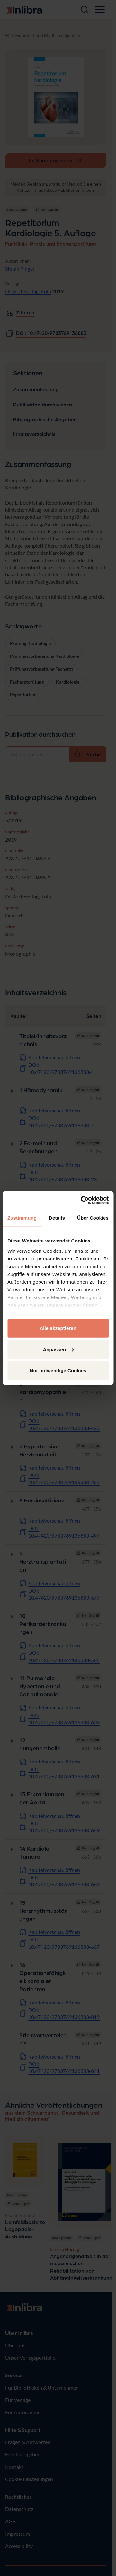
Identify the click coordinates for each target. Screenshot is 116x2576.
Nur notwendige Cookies (58, 1370)
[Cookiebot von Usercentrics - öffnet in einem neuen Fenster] (82, 1200)
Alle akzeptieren (58, 1328)
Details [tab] (57, 1218)
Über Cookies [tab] (93, 1218)
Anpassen (58, 1349)
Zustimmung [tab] (22, 1218)
